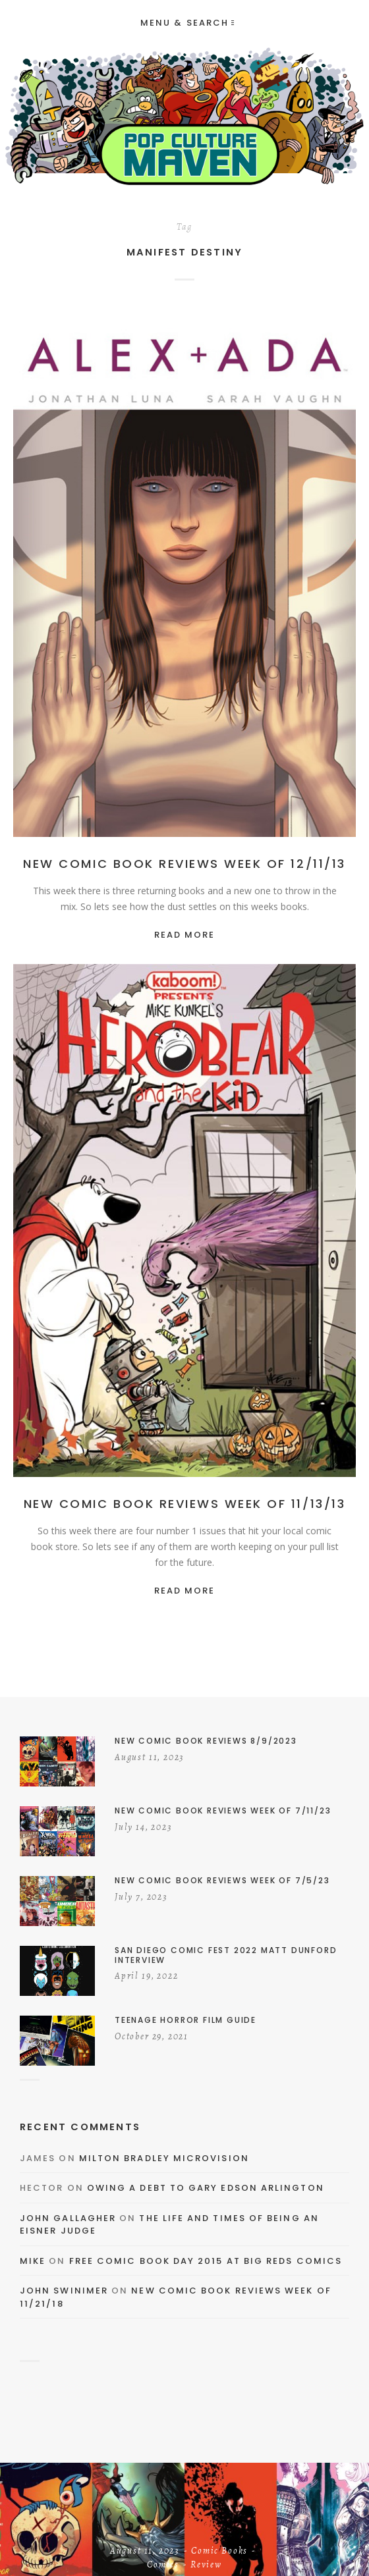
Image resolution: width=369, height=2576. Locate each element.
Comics (163, 2565)
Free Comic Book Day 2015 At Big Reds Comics (205, 2261)
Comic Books (219, 2551)
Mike (32, 2261)
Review (206, 2565)
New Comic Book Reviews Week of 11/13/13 (184, 1503)
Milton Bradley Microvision (164, 2158)
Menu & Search (187, 22)
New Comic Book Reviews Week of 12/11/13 (184, 863)
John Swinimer (64, 2290)
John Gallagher (68, 2218)
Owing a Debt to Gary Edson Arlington (205, 2188)
